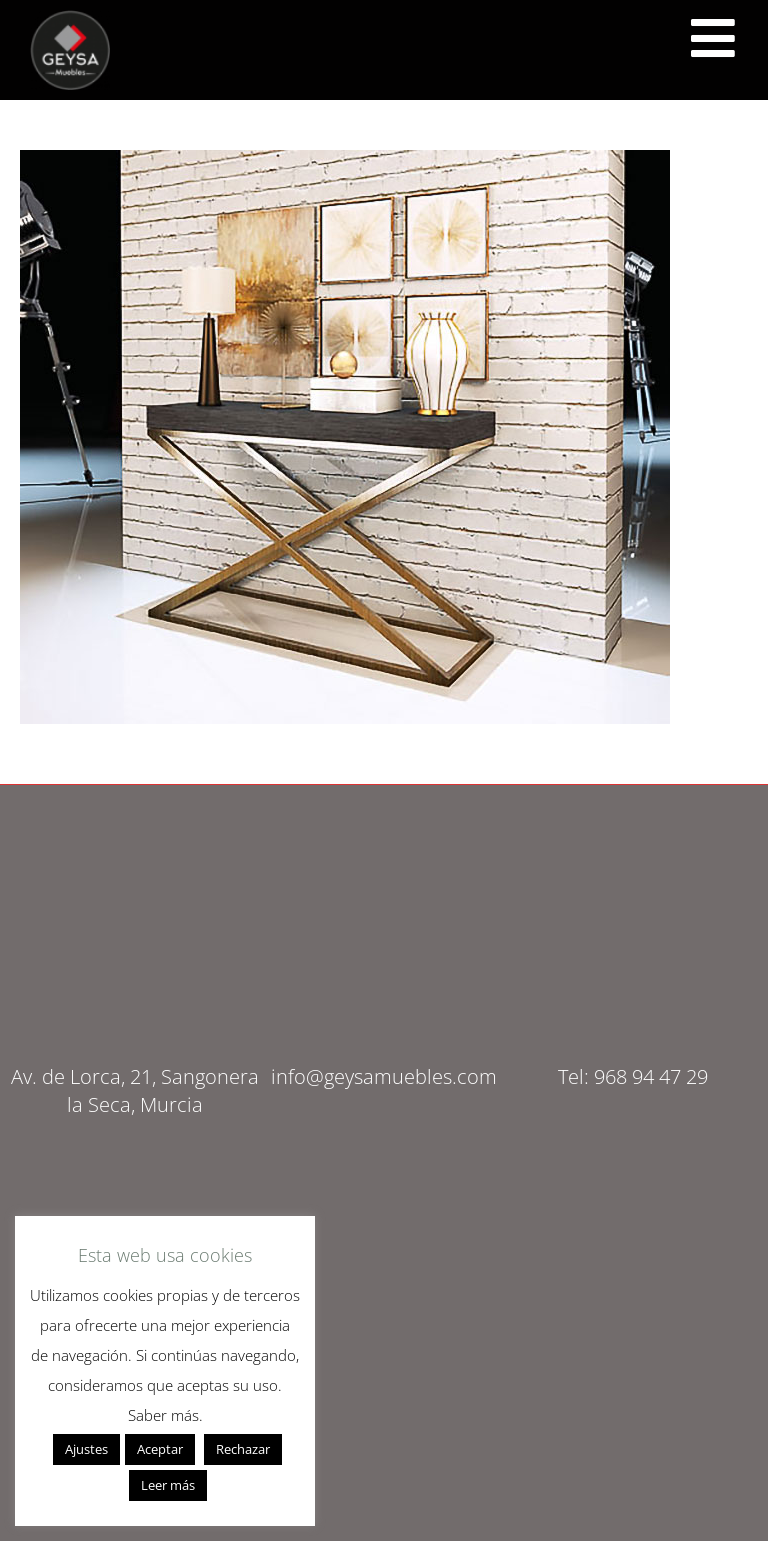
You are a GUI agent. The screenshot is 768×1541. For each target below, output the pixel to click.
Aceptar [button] (160, 1449)
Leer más (168, 1485)
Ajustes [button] (86, 1449)
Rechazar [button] (243, 1449)
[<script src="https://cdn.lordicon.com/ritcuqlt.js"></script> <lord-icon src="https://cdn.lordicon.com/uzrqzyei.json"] (713, 38)
